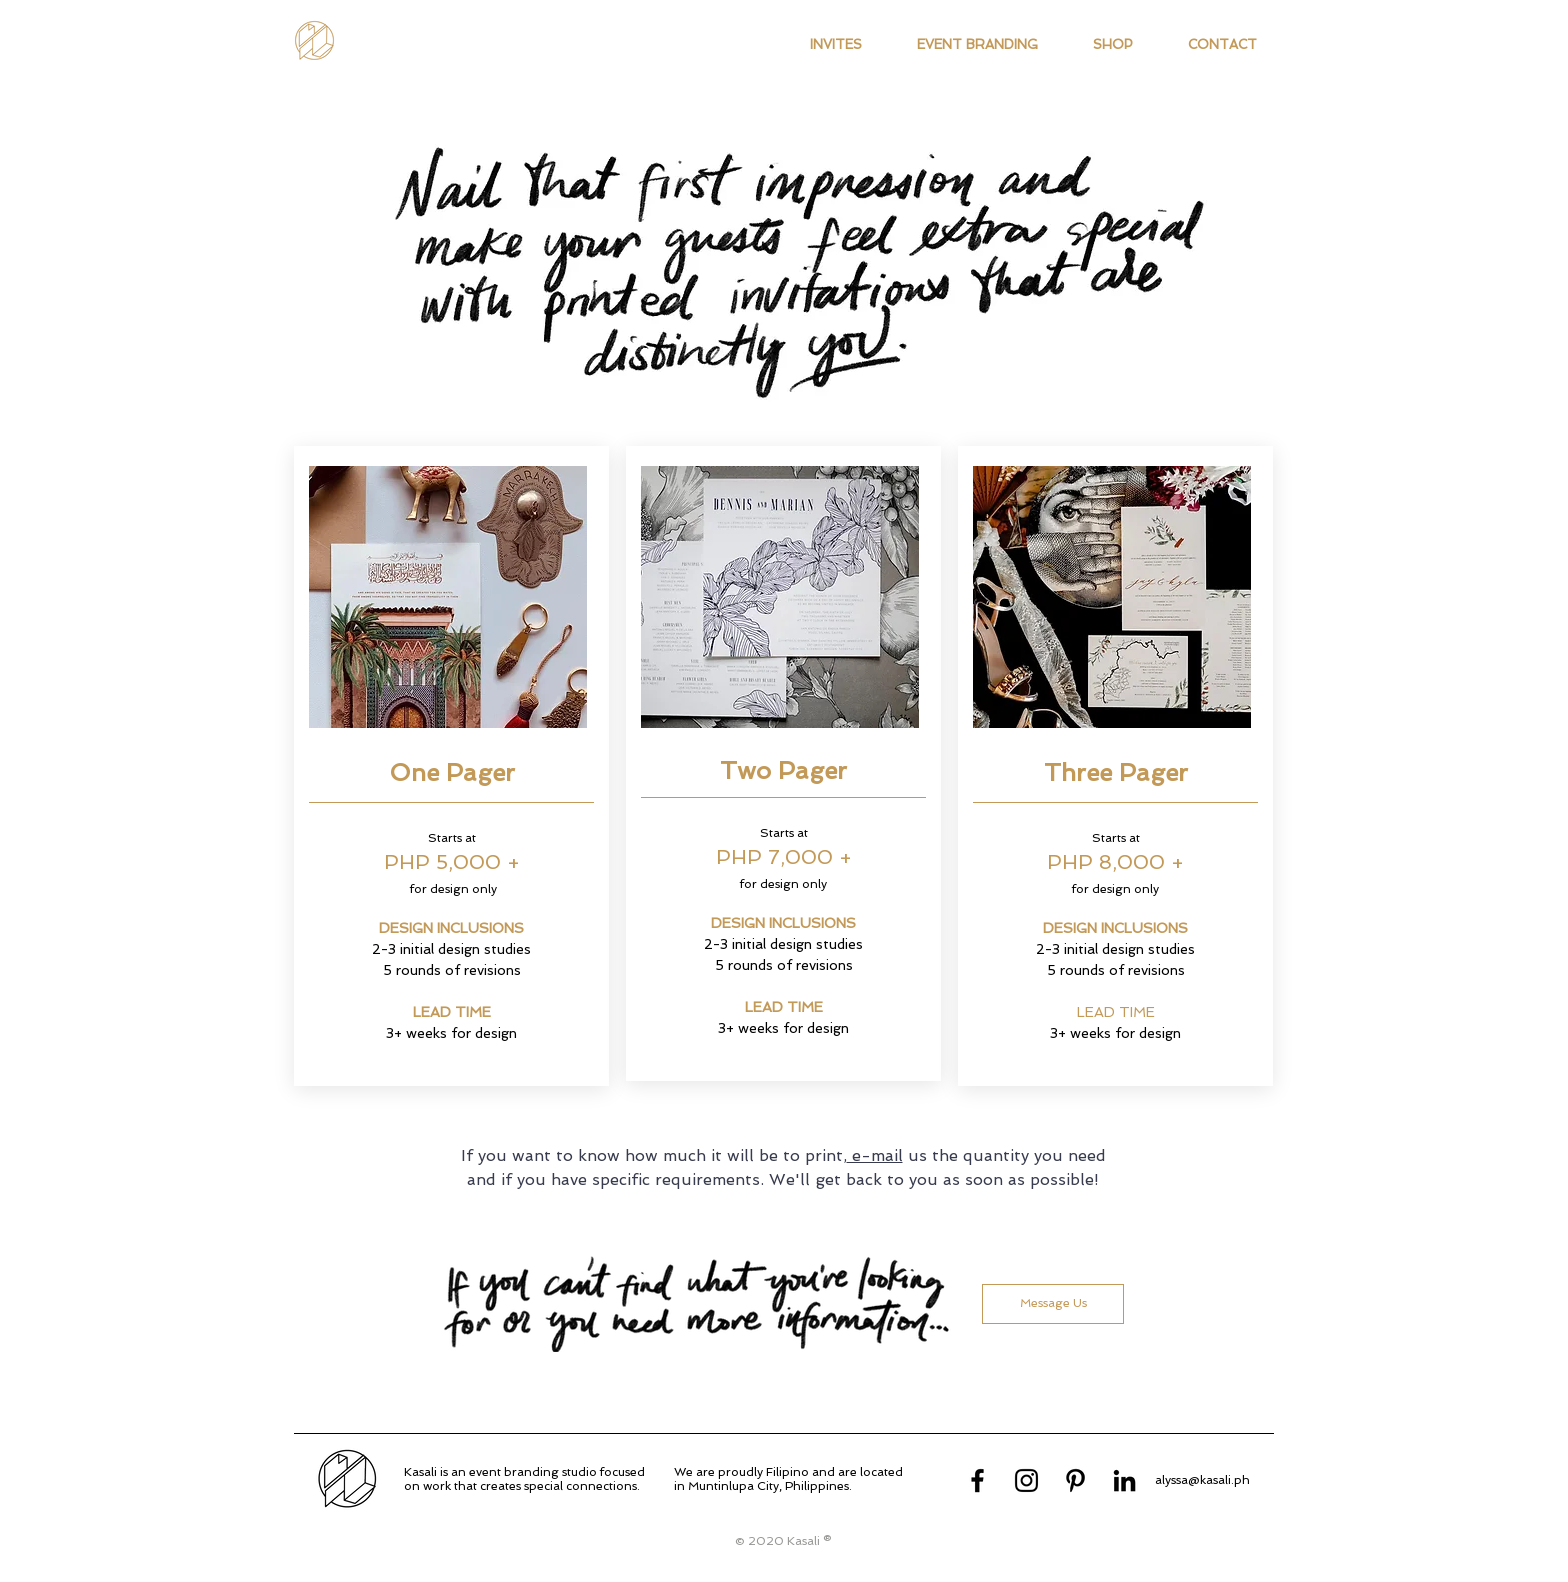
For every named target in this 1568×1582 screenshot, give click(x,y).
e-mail (875, 1155)
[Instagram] (1026, 1480)
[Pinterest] (1075, 1480)
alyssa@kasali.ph (1202, 1480)
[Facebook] (977, 1480)
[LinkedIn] (1124, 1480)
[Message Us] (1053, 1304)
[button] (835, 45)
